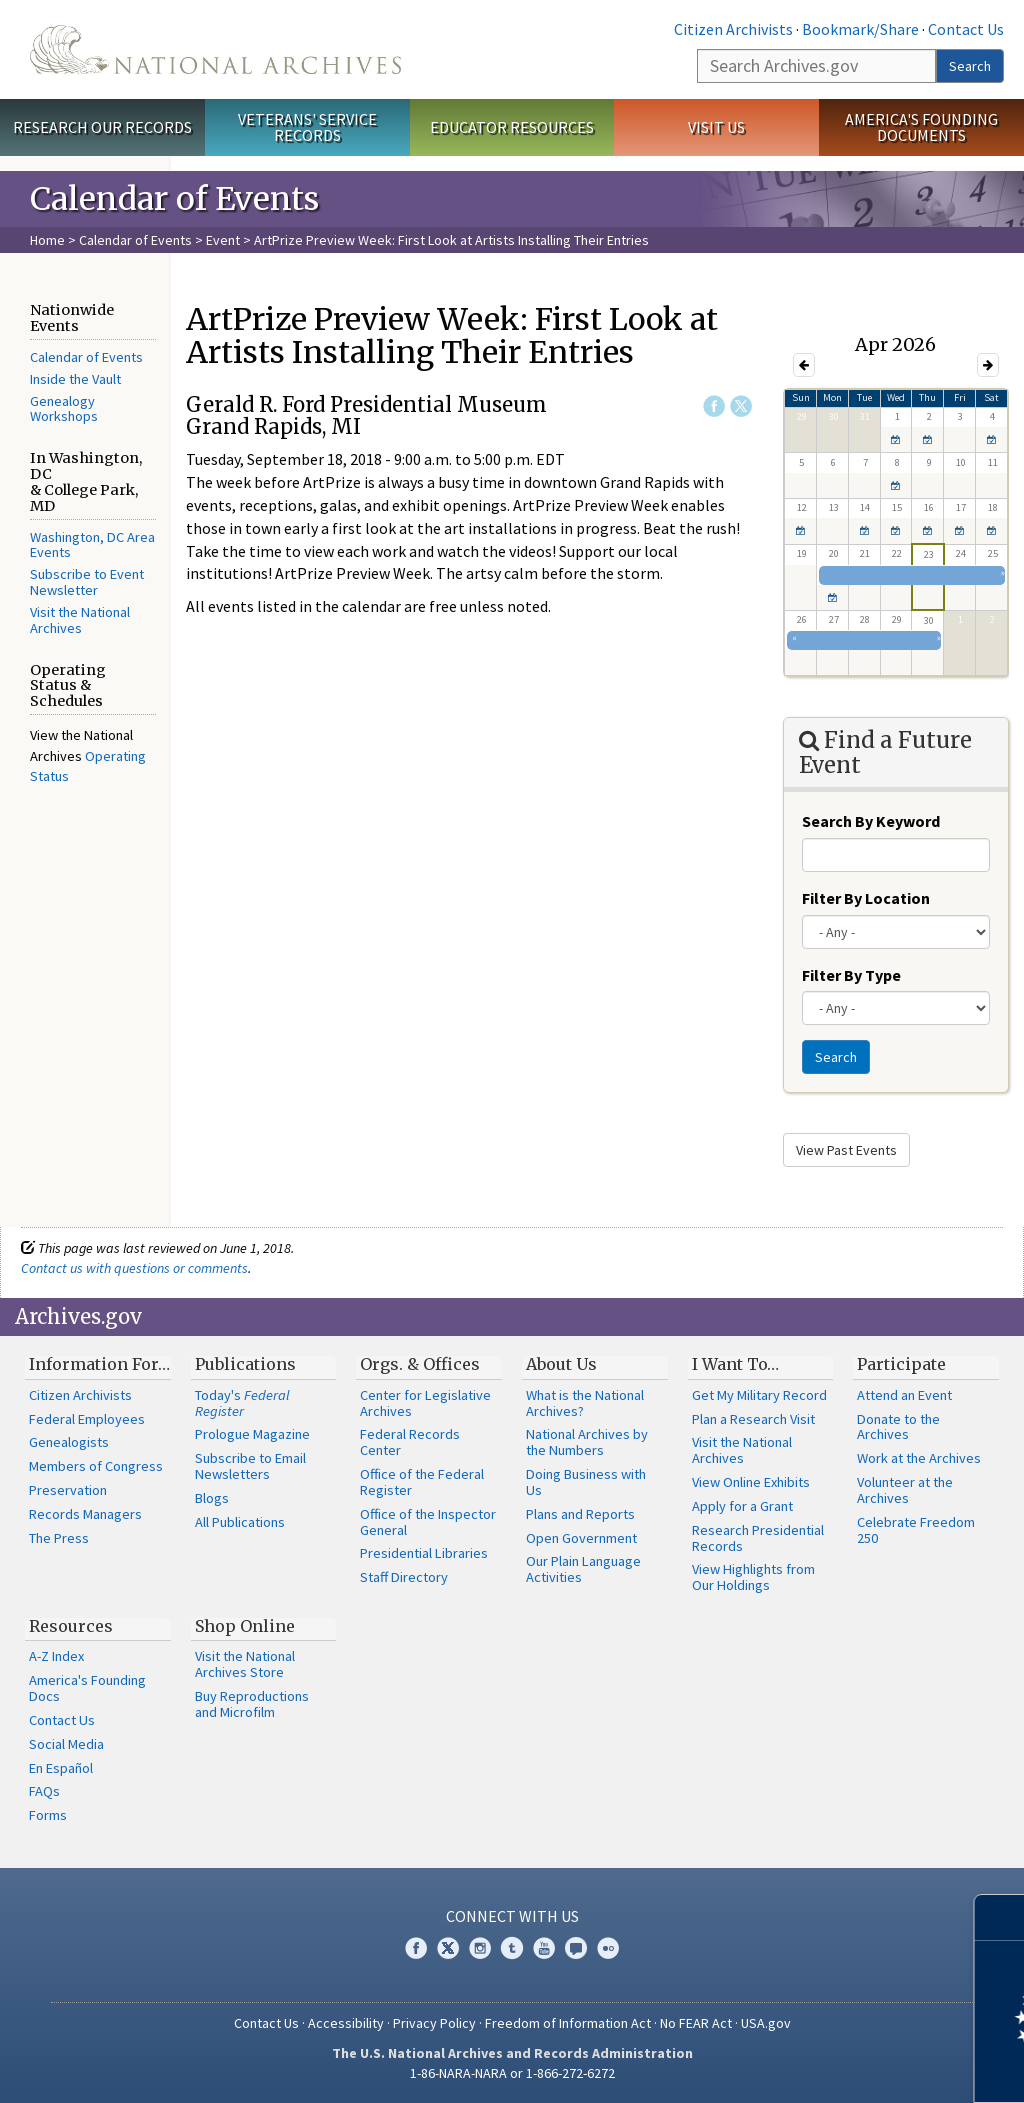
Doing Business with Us (586, 1482)
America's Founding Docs (87, 1688)
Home (47, 240)
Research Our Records (102, 127)
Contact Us (966, 29)
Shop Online (245, 1626)
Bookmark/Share (860, 29)
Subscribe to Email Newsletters (250, 1466)
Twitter (741, 406)
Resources (71, 1626)
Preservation (68, 1490)
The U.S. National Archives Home (215, 49)
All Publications (240, 1522)
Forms (48, 1815)
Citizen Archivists (733, 29)
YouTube (544, 1948)
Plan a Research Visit (753, 1419)
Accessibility (346, 2023)
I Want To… (735, 1364)
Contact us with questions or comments (134, 1268)
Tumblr (512, 1948)
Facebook (714, 406)
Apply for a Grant (742, 1506)
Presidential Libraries (424, 1553)
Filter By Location (866, 898)
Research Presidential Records (758, 1538)
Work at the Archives (919, 1458)
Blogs (212, 1498)
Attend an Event (904, 1395)
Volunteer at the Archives (905, 1490)
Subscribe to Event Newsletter (87, 582)
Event (223, 240)
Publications (245, 1364)
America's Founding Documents (921, 127)
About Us (561, 1364)
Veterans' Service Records (307, 127)
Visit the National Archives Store (245, 1664)
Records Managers (85, 1514)
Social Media (66, 1744)
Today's (242, 1403)
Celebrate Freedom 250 (916, 1530)
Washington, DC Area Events (92, 545)
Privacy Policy (434, 2023)
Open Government (581, 1538)
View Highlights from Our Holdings (753, 1577)
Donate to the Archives (898, 1427)
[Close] (1000, 1917)
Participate (901, 1364)
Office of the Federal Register (422, 1482)
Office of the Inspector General (428, 1522)
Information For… (99, 1364)
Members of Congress (96, 1466)
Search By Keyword (871, 821)
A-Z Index (56, 1656)
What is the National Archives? (585, 1403)
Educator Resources (512, 127)
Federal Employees (87, 1419)
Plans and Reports (580, 1514)
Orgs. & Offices (420, 1364)
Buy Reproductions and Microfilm (252, 1704)
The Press (59, 1538)
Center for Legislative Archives (425, 1403)
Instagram (480, 1948)
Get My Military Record (759, 1395)
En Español (61, 1768)
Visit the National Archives (80, 620)
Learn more (846, 2067)
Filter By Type (851, 975)
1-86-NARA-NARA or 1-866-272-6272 (512, 2073)
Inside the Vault (75, 379)
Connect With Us (512, 1916)
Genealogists (69, 1442)
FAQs (44, 1791)
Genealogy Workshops (64, 409)
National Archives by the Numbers (587, 1442)
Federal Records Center (410, 1442)
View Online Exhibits (751, 1482)
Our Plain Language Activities (583, 1569)
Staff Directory (404, 1577)
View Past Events (846, 1150)
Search (970, 66)
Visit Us (716, 127)
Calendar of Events (135, 240)
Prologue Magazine (252, 1434)
